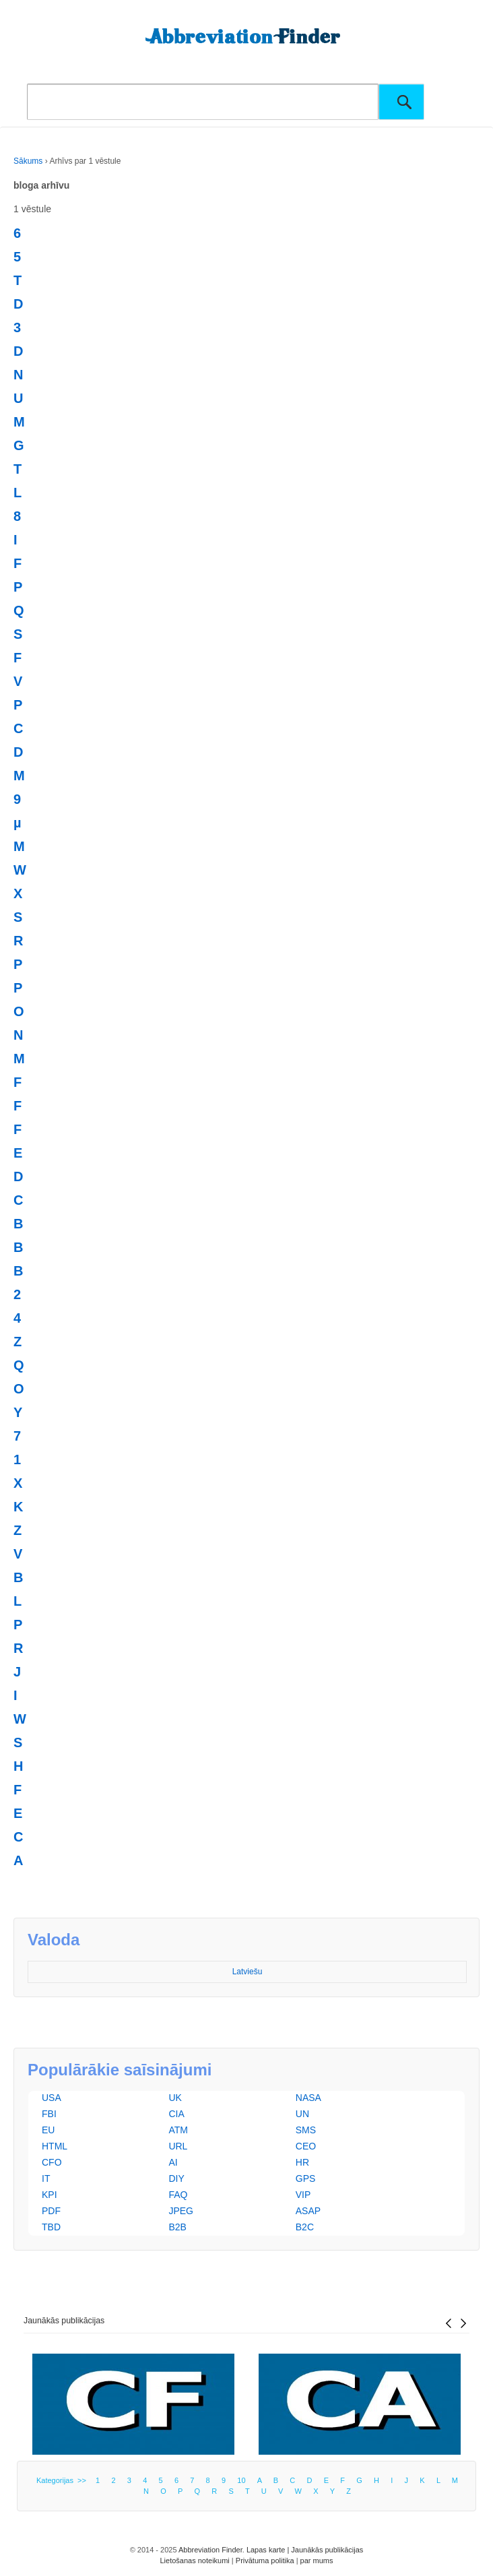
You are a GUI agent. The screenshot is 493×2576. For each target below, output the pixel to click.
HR (302, 2162)
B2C (305, 2227)
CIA (176, 2113)
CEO (306, 2146)
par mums (316, 2560)
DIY (176, 2178)
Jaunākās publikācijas (64, 2320)
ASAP (308, 2210)
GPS (306, 2178)
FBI (49, 2113)
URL (177, 2146)
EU (48, 2130)
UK (174, 2097)
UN (302, 2113)
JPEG (180, 2210)
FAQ (177, 2194)
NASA (308, 2097)
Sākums (27, 161)
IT (46, 2178)
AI (172, 2162)
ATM (178, 2130)
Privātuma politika (265, 2560)
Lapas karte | (268, 2550)
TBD (51, 2227)
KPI (49, 2194)
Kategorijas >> (63, 2480)
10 (241, 2480)
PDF (51, 2210)
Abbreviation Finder (210, 2550)
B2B (177, 2227)
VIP (303, 2194)
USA (51, 2097)
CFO (52, 2162)
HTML (54, 2146)
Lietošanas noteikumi (194, 2560)
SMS (306, 2130)
